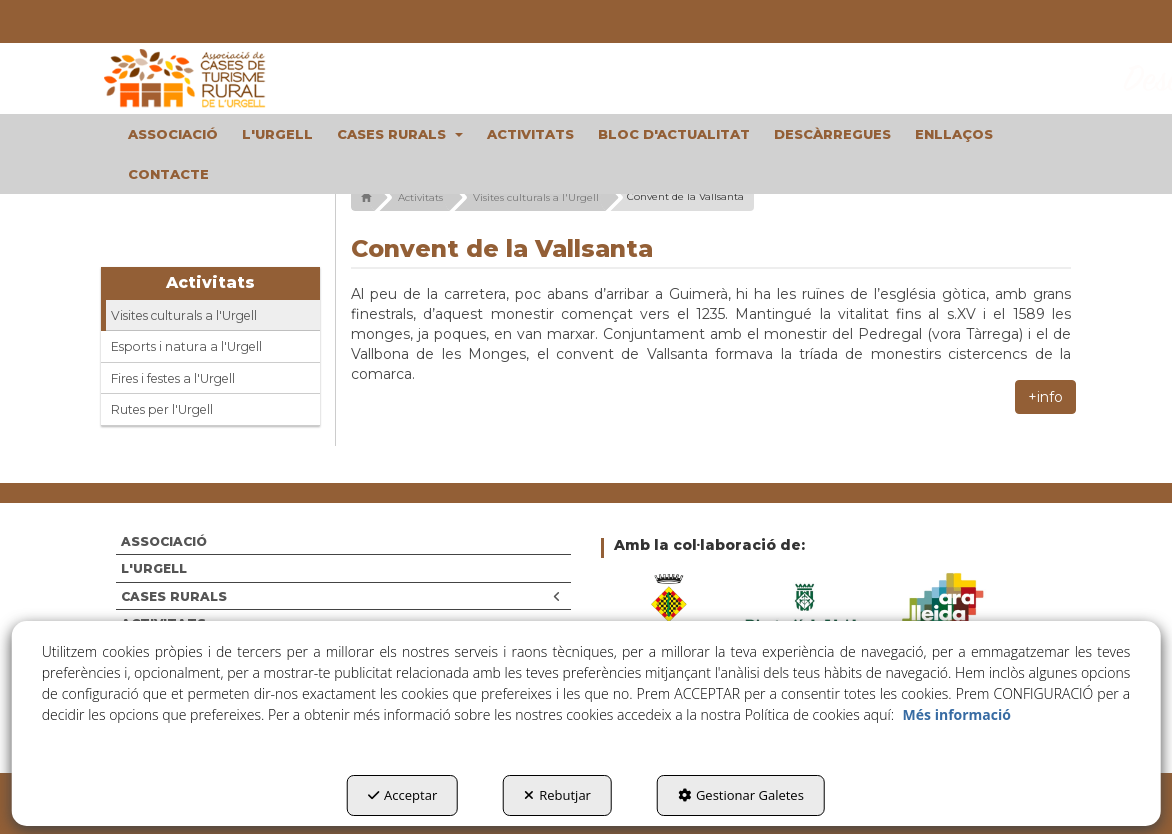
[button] (211, 78)
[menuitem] (173, 134)
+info (1045, 397)
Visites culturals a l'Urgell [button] (184, 315)
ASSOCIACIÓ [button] (164, 541)
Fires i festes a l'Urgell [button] (173, 378)
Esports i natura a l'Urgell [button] (186, 346)
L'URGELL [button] (154, 568)
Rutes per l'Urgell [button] (162, 409)
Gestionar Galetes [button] (741, 795)
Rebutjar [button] (557, 795)
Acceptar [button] (402, 795)
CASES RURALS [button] (341, 596)
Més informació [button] (957, 714)
